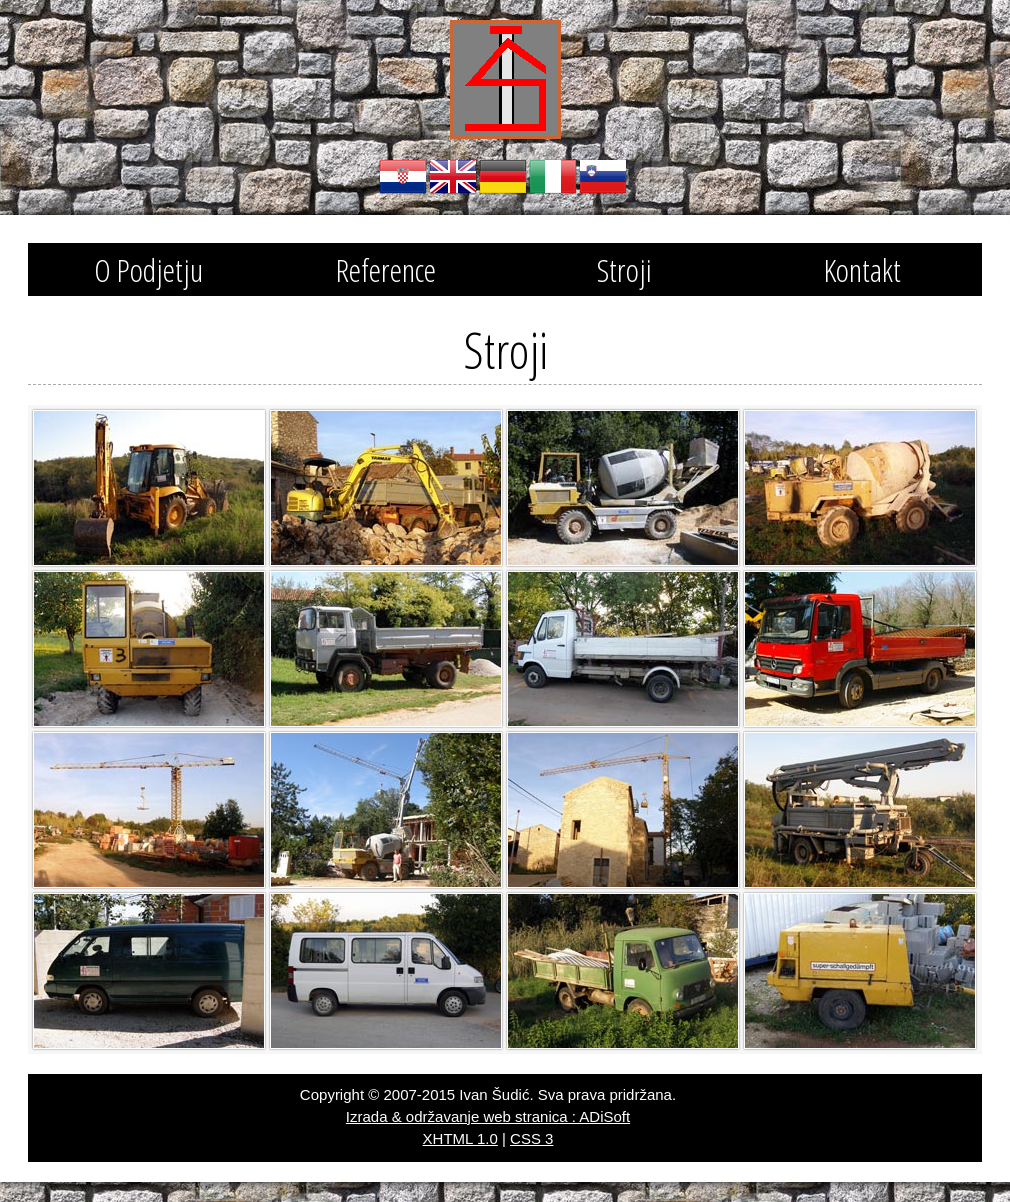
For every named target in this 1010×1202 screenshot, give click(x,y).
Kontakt (862, 269)
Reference (386, 269)
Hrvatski (403, 177)
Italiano (553, 177)
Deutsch (503, 177)
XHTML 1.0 (460, 1138)
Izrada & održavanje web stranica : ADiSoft (488, 1116)
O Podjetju (148, 269)
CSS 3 (531, 1138)
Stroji (624, 269)
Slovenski (603, 177)
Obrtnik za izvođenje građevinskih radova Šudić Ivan (505, 79)
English (453, 177)
